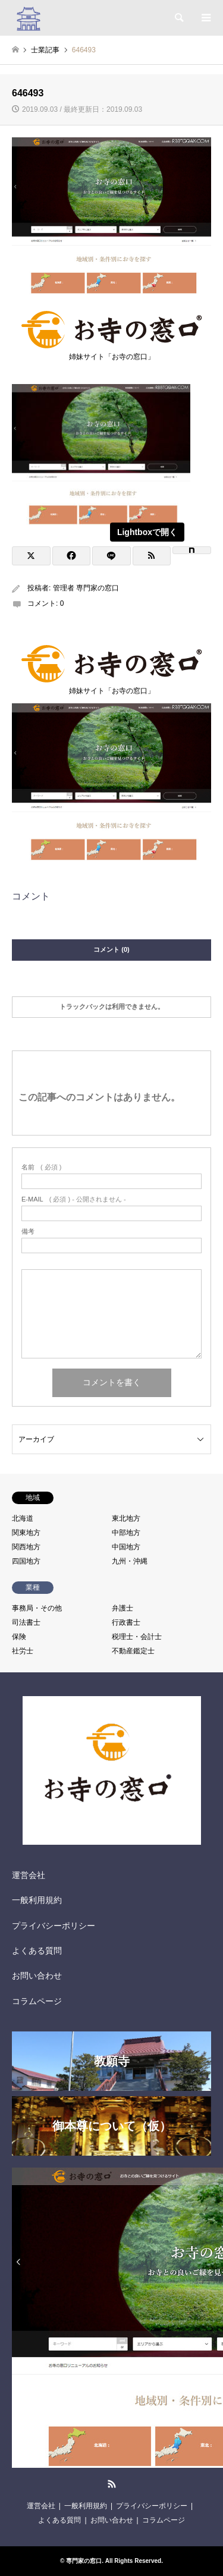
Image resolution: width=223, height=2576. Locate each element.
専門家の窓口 (84, 2561)
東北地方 (126, 1518)
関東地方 (26, 1532)
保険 (19, 1637)
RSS (112, 2484)
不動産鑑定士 (133, 1651)
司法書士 (26, 1622)
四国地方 (26, 1561)
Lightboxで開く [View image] (147, 532)
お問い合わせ (37, 1975)
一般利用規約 (37, 1900)
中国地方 (126, 1547)
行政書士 (126, 1622)
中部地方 (126, 1532)
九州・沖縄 (129, 1561)
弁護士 (122, 1608)
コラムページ (37, 2001)
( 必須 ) (41, 1167)
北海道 (22, 1518)
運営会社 (28, 1875)
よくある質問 (37, 1950)
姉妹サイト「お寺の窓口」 (111, 353)
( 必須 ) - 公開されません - (73, 1199)
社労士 (22, 1651)
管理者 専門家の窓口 (86, 588)
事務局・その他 (37, 1608)
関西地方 (26, 1547)
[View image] (101, 522)
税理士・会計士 (137, 1637)
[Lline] (111, 555)
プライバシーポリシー (53, 1925)
